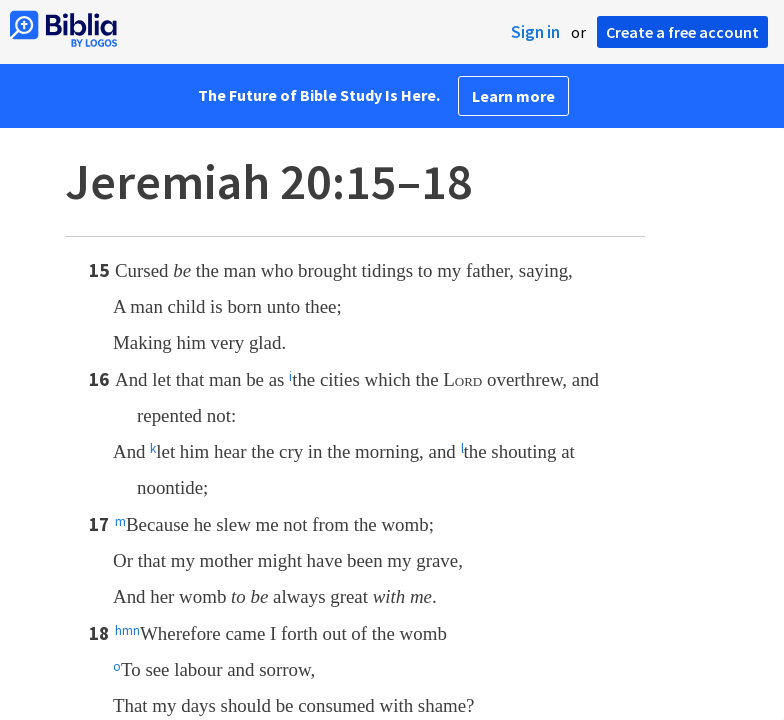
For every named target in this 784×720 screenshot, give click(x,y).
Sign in (535, 32)
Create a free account (682, 32)
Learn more (513, 96)
